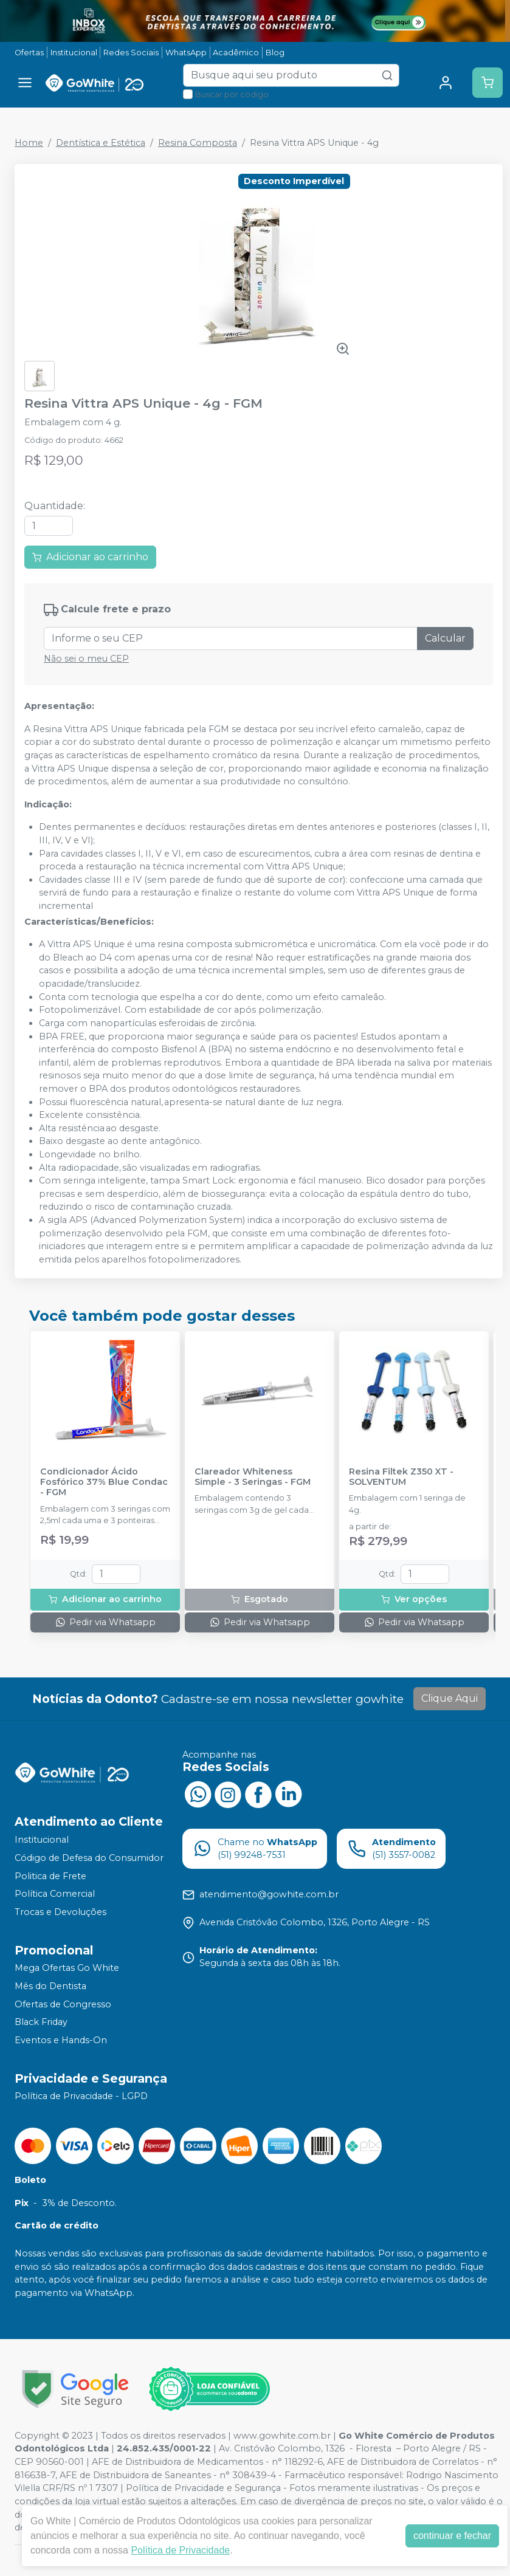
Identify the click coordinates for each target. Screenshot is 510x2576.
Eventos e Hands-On (61, 2040)
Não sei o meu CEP (86, 658)
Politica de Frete (50, 1876)
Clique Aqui (449, 1698)
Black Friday (41, 2021)
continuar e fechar (452, 2535)
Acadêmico (236, 52)
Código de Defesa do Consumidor (89, 1857)
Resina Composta (197, 142)
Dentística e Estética (100, 142)
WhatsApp (186, 52)
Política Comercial (55, 1893)
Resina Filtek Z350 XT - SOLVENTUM (401, 1477)
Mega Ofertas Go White (67, 1968)
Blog (275, 52)
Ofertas (29, 52)
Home (29, 142)
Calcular (445, 638)
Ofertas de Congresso (63, 2004)
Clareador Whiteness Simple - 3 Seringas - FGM (253, 1477)
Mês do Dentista (50, 1986)
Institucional (73, 52)
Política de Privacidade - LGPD (81, 2096)
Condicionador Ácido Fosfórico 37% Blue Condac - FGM (104, 1482)
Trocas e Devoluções (60, 1911)
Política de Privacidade (180, 2550)
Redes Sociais (131, 52)
